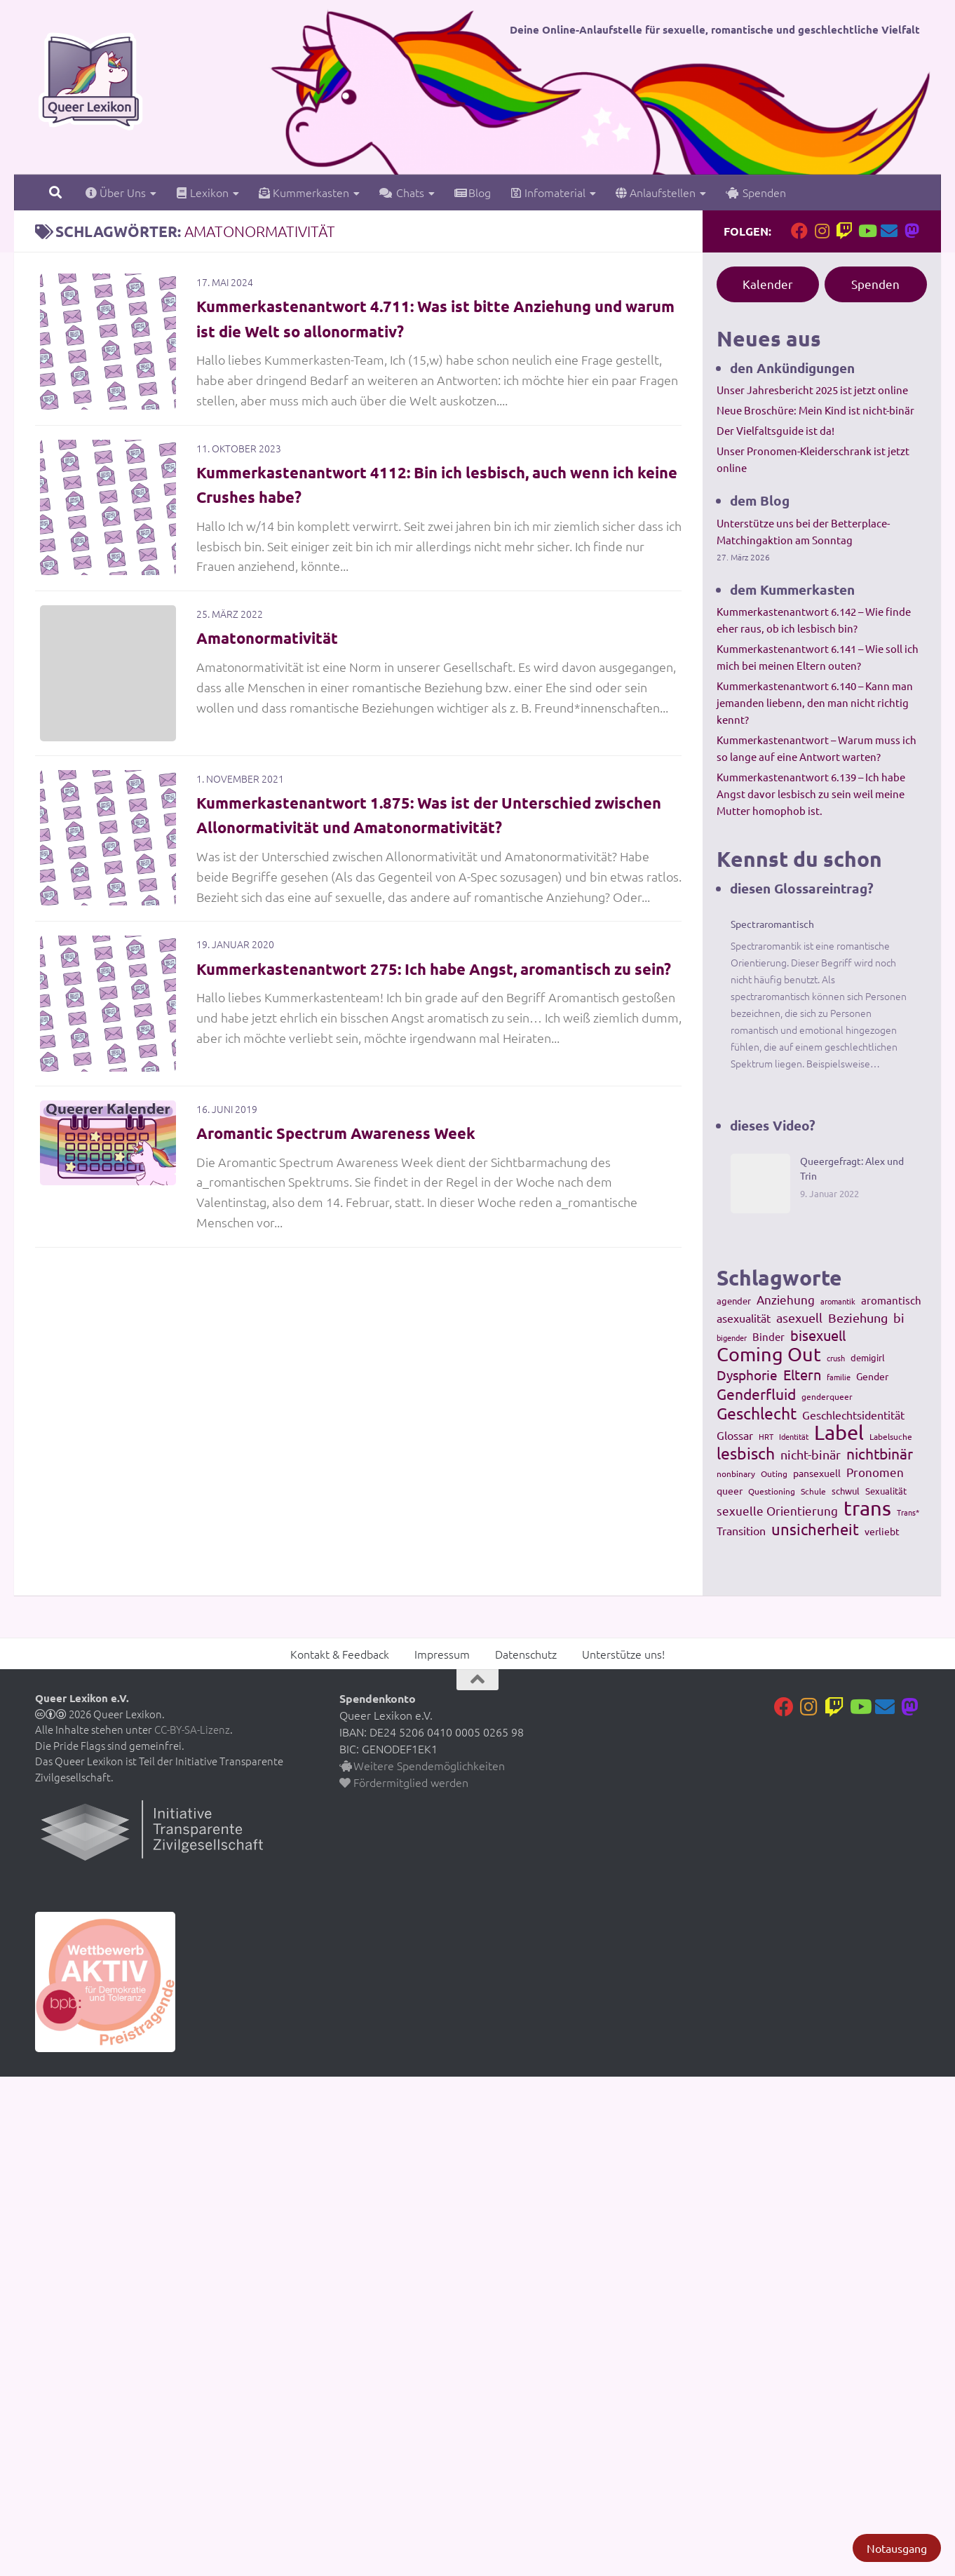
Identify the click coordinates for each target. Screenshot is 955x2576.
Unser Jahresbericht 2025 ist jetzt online (812, 389)
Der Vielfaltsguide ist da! (775, 430)
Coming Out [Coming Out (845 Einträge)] (769, 1354)
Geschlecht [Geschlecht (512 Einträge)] (757, 1413)
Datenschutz (526, 1653)
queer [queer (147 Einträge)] (730, 1490)
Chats (401, 192)
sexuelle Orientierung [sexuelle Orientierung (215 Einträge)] (777, 1510)
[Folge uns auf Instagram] (821, 230)
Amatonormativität (274, 643)
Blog (472, 192)
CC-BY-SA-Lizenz (192, 1729)
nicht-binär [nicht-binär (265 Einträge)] (810, 1454)
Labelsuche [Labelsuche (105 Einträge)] (890, 1436)
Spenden (756, 192)
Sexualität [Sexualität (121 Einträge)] (886, 1491)
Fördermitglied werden (403, 1782)
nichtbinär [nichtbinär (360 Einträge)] (879, 1453)
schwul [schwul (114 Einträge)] (846, 1491)
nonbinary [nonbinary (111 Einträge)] (736, 1473)
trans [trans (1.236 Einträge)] (867, 1507)
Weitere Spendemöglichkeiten (422, 1765)
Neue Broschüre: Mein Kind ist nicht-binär (815, 410)
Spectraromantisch (772, 923)
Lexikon (202, 192)
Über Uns (116, 192)
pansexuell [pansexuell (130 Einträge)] (817, 1472)
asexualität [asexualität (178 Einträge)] (744, 1318)
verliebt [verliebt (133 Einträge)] (882, 1531)
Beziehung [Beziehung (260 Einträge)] (858, 1317)
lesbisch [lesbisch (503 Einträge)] (746, 1453)
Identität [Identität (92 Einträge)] (793, 1436)
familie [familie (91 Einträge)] (839, 1376)
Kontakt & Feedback (339, 1653)
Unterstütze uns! (623, 1653)
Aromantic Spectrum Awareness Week (349, 1150)
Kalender (768, 283)
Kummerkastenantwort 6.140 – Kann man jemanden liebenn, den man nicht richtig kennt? (815, 702)
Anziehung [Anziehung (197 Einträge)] (786, 1299)
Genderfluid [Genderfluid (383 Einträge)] (756, 1393)
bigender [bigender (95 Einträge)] (732, 1337)
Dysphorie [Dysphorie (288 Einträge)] (747, 1374)
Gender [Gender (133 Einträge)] (872, 1376)
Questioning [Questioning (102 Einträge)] (771, 1491)
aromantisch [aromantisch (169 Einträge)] (891, 1300)
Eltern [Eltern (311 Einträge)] (802, 1374)
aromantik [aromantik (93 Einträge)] (837, 1301)
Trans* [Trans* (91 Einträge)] (908, 1512)
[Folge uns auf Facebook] (799, 230)
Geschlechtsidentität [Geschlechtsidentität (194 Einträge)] (853, 1415)
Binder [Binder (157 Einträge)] (768, 1336)
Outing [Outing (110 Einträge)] (774, 1473)
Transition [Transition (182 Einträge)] (741, 1530)
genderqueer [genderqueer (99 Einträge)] (827, 1396)
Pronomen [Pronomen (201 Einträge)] (875, 1471)
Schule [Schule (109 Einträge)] (813, 1491)
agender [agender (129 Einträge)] (734, 1301)
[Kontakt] (889, 230)
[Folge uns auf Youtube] (866, 230)
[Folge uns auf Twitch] (844, 230)
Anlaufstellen (656, 192)
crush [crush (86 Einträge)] (836, 1357)
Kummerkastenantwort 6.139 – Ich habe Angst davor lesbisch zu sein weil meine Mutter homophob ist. (811, 793)
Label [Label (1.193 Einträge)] (839, 1432)
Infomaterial (547, 192)
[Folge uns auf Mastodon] (911, 230)
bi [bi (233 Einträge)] (899, 1317)
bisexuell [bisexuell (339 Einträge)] (818, 1335)
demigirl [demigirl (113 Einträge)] (868, 1357)
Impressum (442, 1653)
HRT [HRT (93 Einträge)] (766, 1436)
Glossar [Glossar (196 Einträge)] (735, 1435)
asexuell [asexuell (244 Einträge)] (799, 1317)
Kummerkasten (304, 192)
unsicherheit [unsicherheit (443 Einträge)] (815, 1528)
